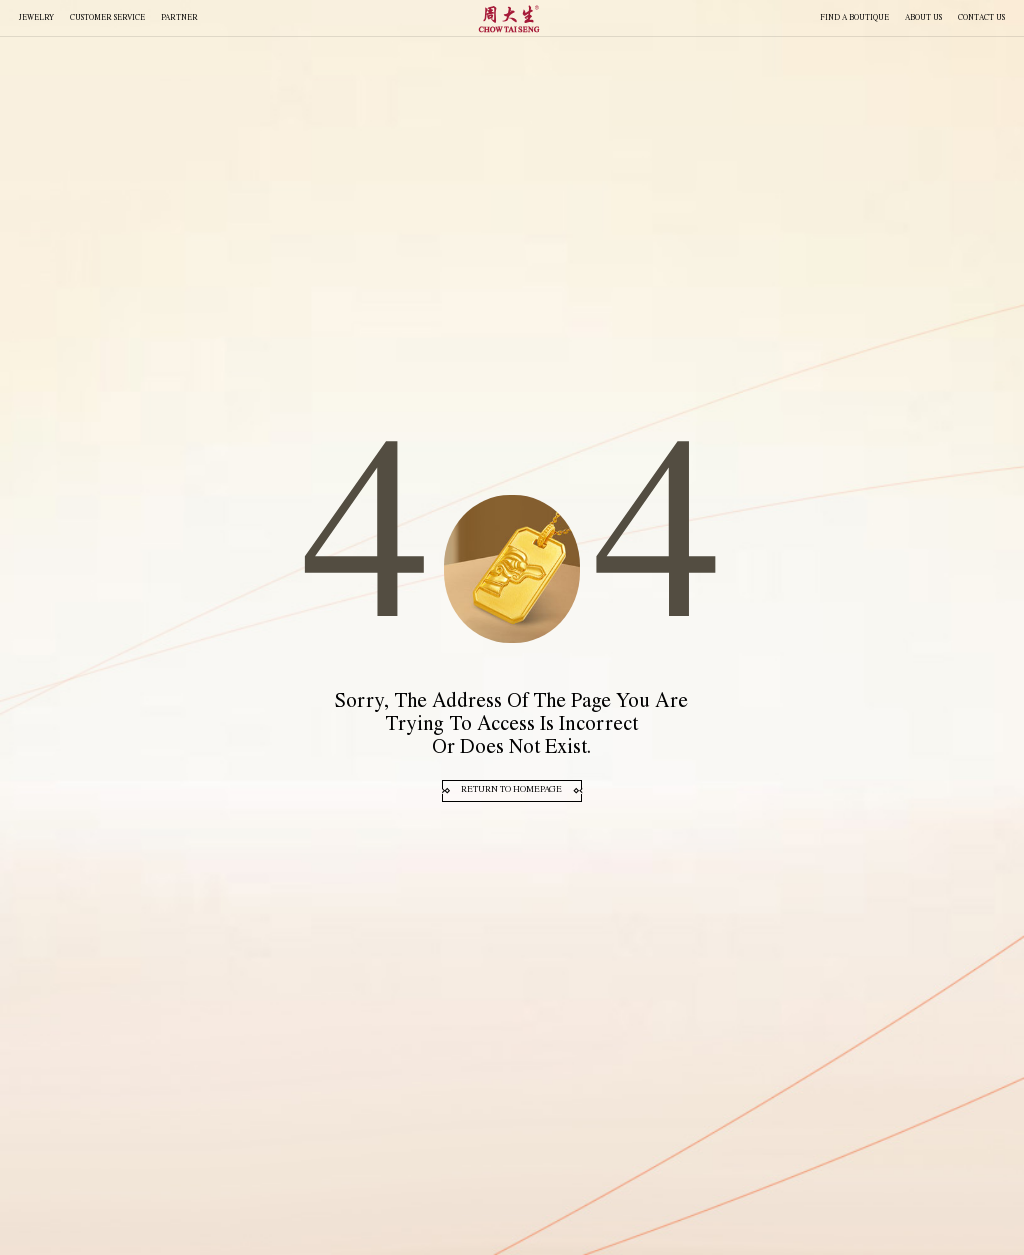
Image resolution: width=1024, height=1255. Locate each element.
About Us (923, 18)
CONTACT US (981, 18)
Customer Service (107, 18)
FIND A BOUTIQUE (854, 18)
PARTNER (179, 18)
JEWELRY (36, 18)
